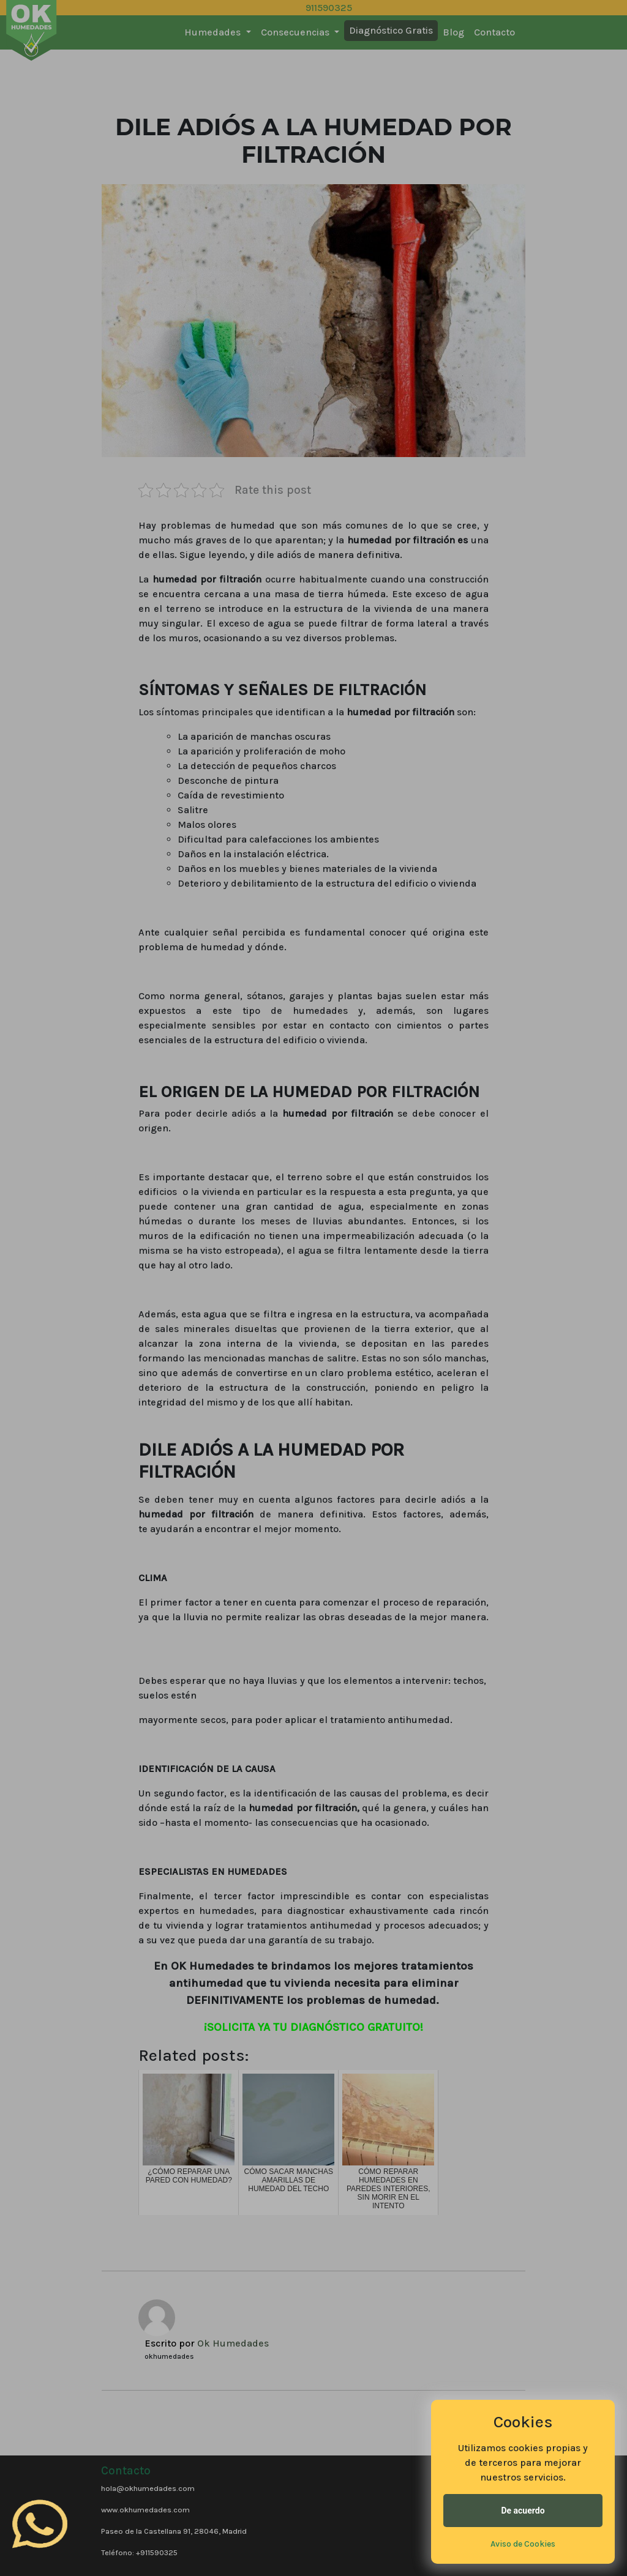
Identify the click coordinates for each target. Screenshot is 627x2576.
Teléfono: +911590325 (139, 2552)
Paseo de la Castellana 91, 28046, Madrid (174, 2531)
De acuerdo (522, 2510)
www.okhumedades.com (145, 2509)
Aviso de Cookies (522, 2544)
